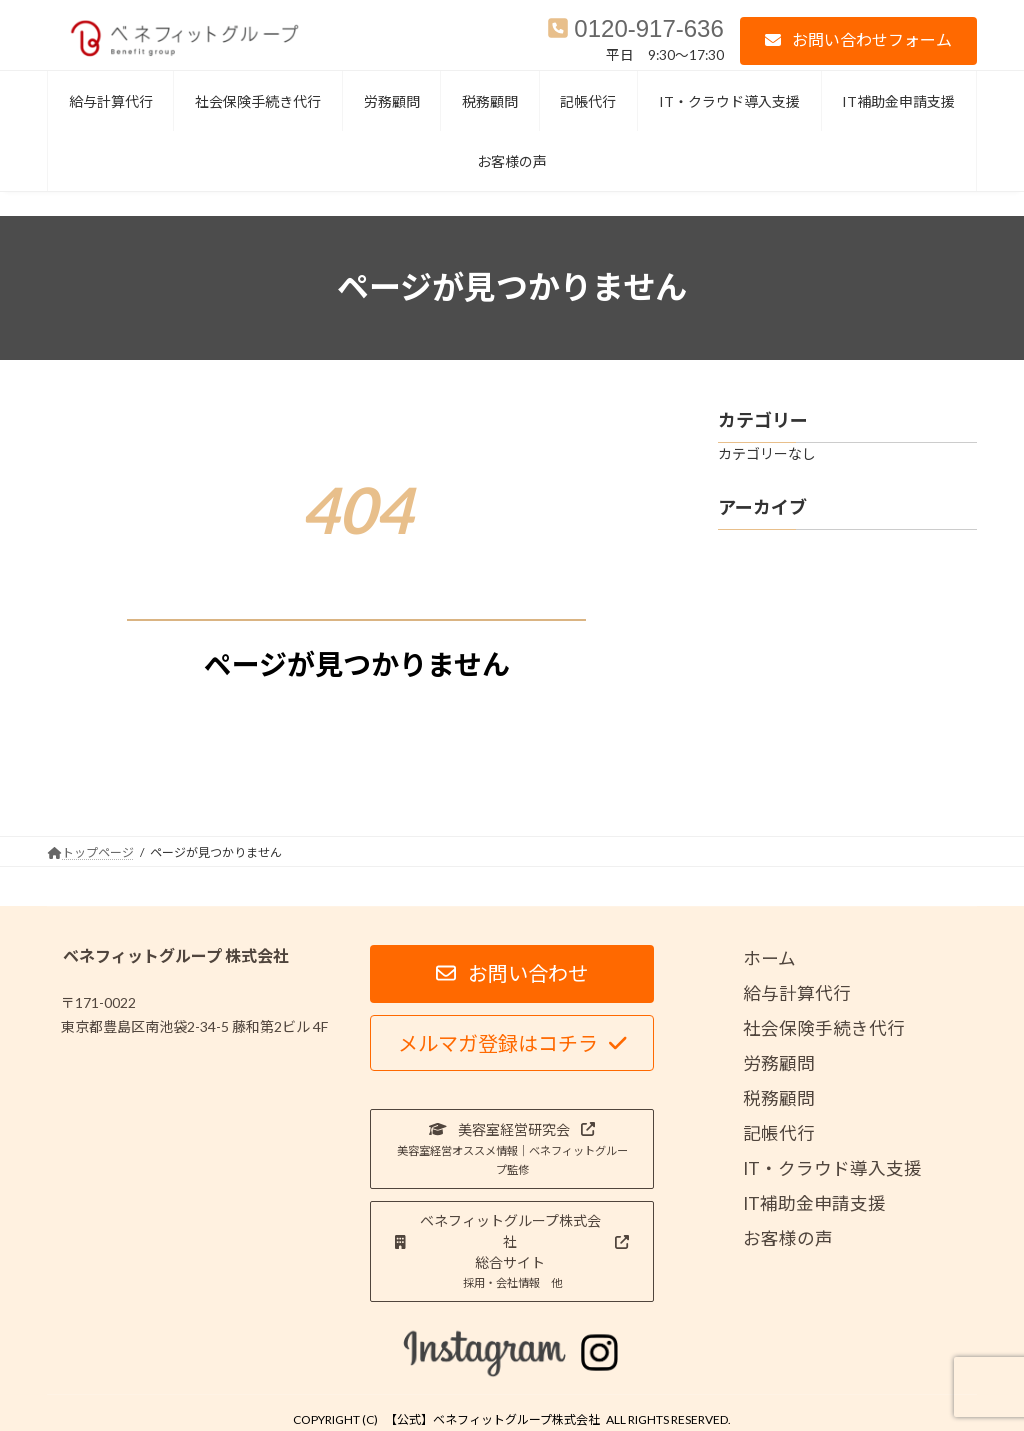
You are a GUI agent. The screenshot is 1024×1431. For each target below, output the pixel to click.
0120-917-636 (648, 28)
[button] (858, 40)
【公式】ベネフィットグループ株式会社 (492, 1419)
